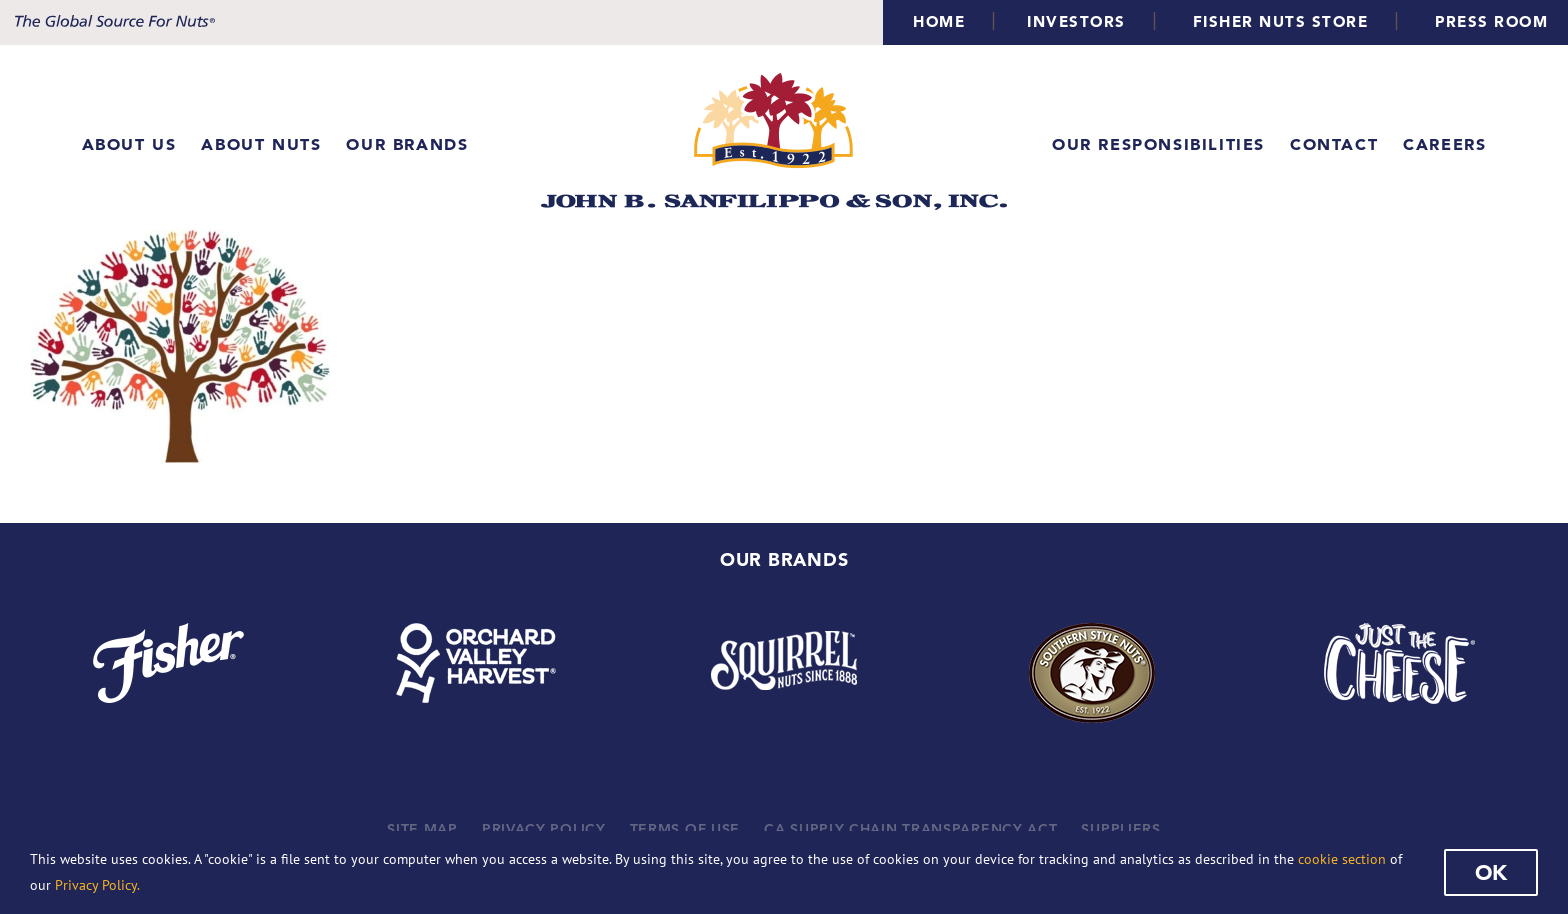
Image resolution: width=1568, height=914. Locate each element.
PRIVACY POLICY (544, 829)
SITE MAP (422, 829)
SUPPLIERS (1120, 829)
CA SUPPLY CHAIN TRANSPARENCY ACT (910, 829)
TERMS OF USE (685, 829)
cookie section (1342, 859)
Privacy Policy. (97, 885)
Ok (1491, 872)
